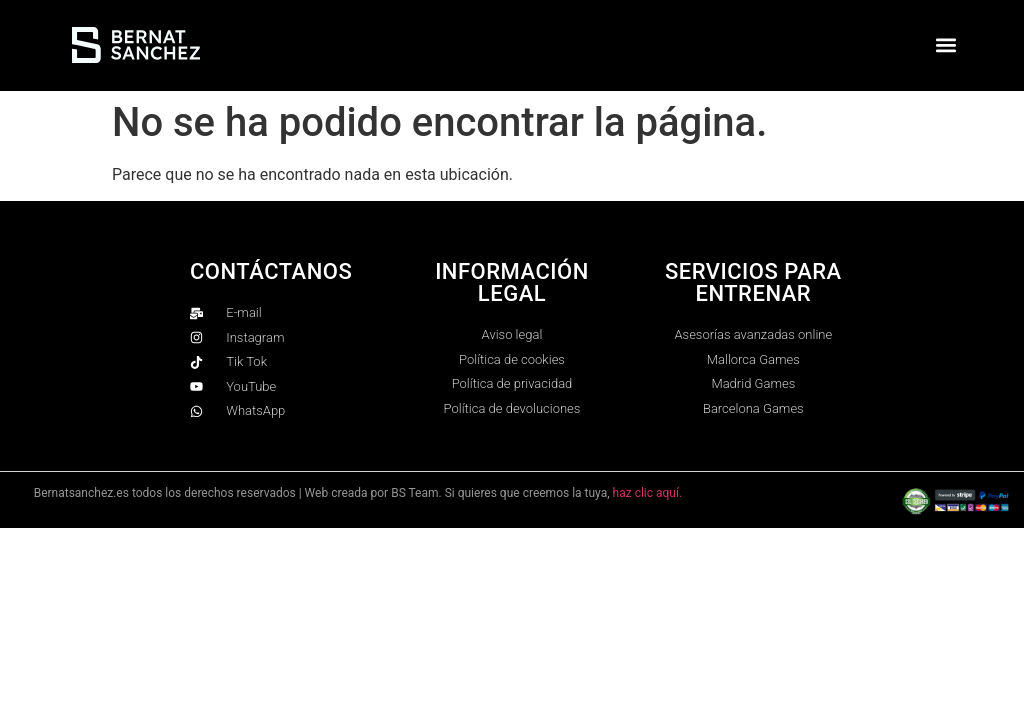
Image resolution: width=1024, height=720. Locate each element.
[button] (946, 45)
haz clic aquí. (648, 493)
